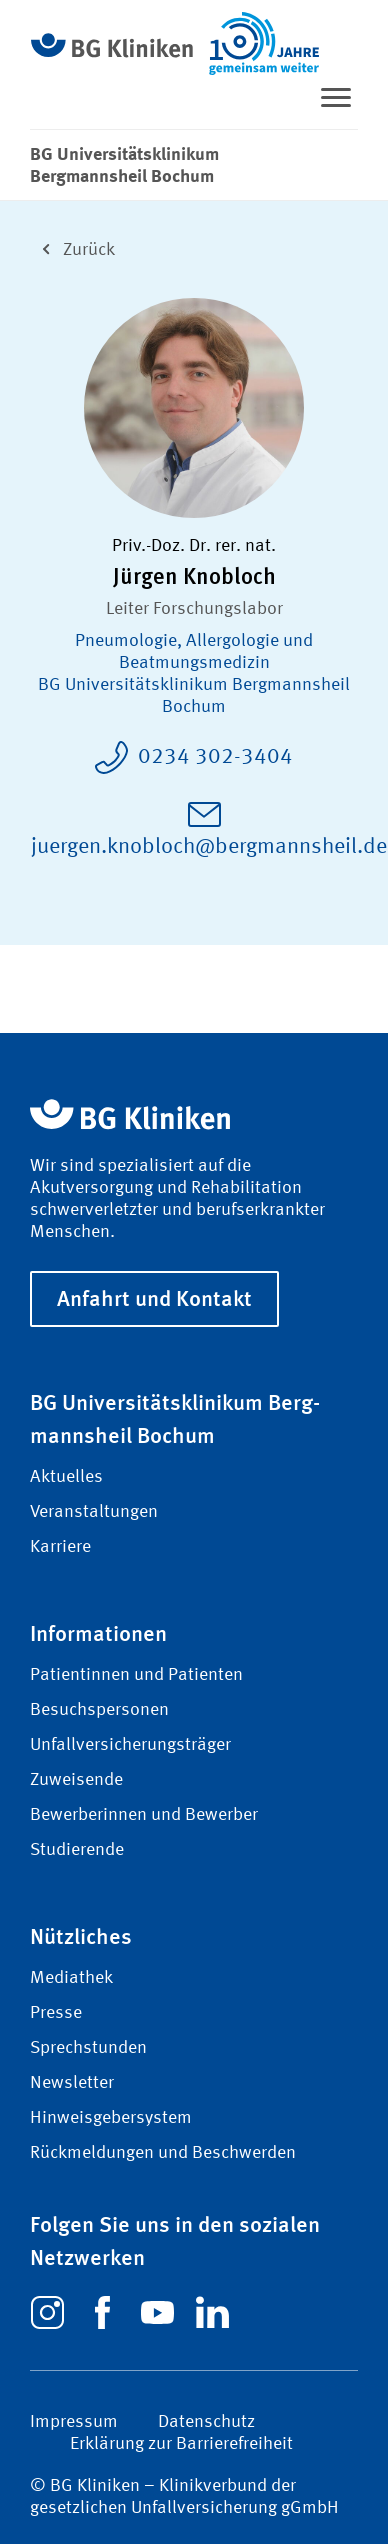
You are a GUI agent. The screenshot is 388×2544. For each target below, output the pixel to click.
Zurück (72, 247)
